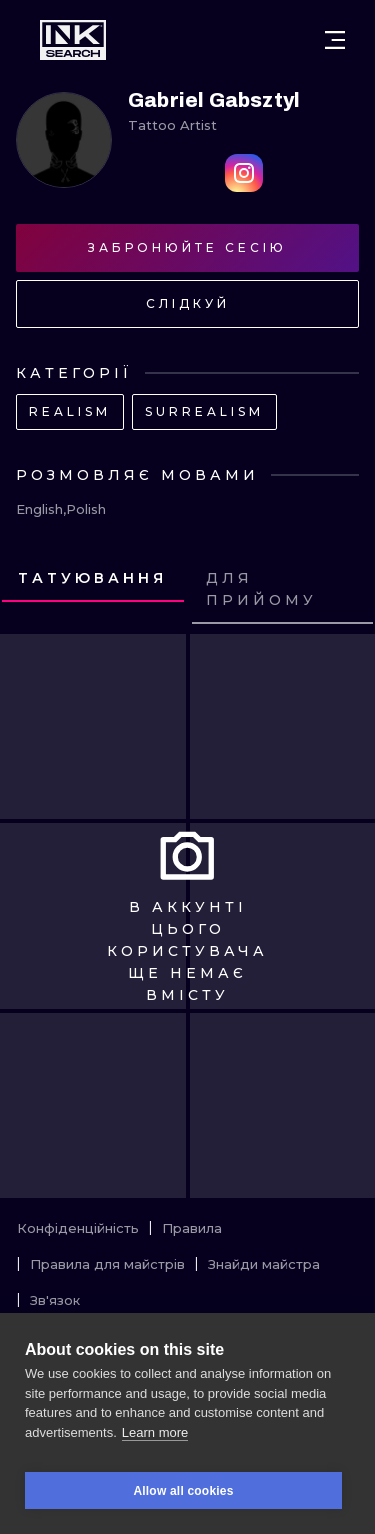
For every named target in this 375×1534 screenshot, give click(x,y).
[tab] (93, 579)
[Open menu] (335, 40)
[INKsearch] (73, 40)
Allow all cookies (183, 1491)
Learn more (155, 1432)
